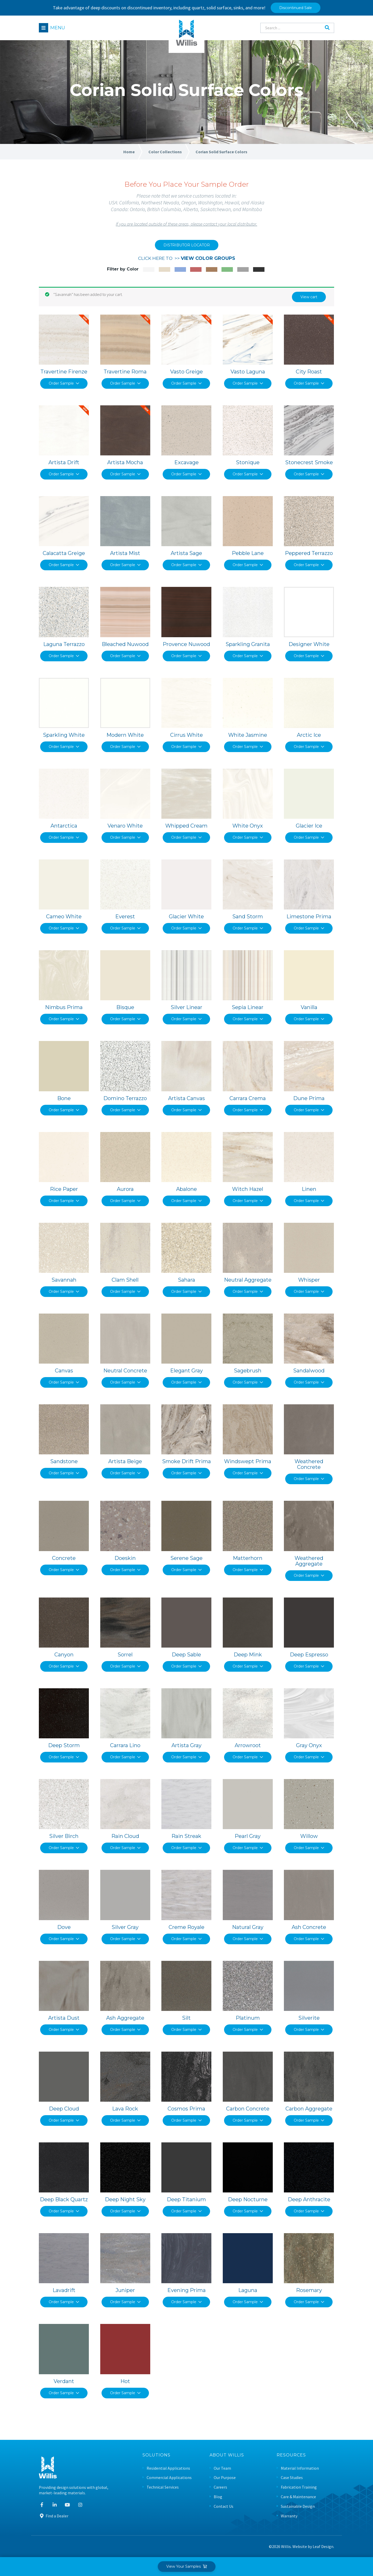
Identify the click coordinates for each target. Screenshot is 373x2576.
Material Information (300, 2468)
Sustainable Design (298, 2506)
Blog (218, 2496)
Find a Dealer (53, 2515)
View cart (308, 297)
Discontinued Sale (295, 7)
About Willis (227, 2455)
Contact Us (223, 2506)
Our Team (222, 2468)
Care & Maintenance (298, 2496)
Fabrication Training (299, 2487)
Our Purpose (225, 2477)
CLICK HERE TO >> (187, 258)
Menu (57, 28)
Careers (220, 2487)
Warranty (289, 2515)
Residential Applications (168, 2468)
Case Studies (292, 2477)
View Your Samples (186, 2566)
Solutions (156, 2455)
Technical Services (163, 2487)
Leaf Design (323, 2546)
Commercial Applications (169, 2477)
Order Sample (64, 383)
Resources (291, 2455)
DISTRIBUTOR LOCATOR (186, 245)
